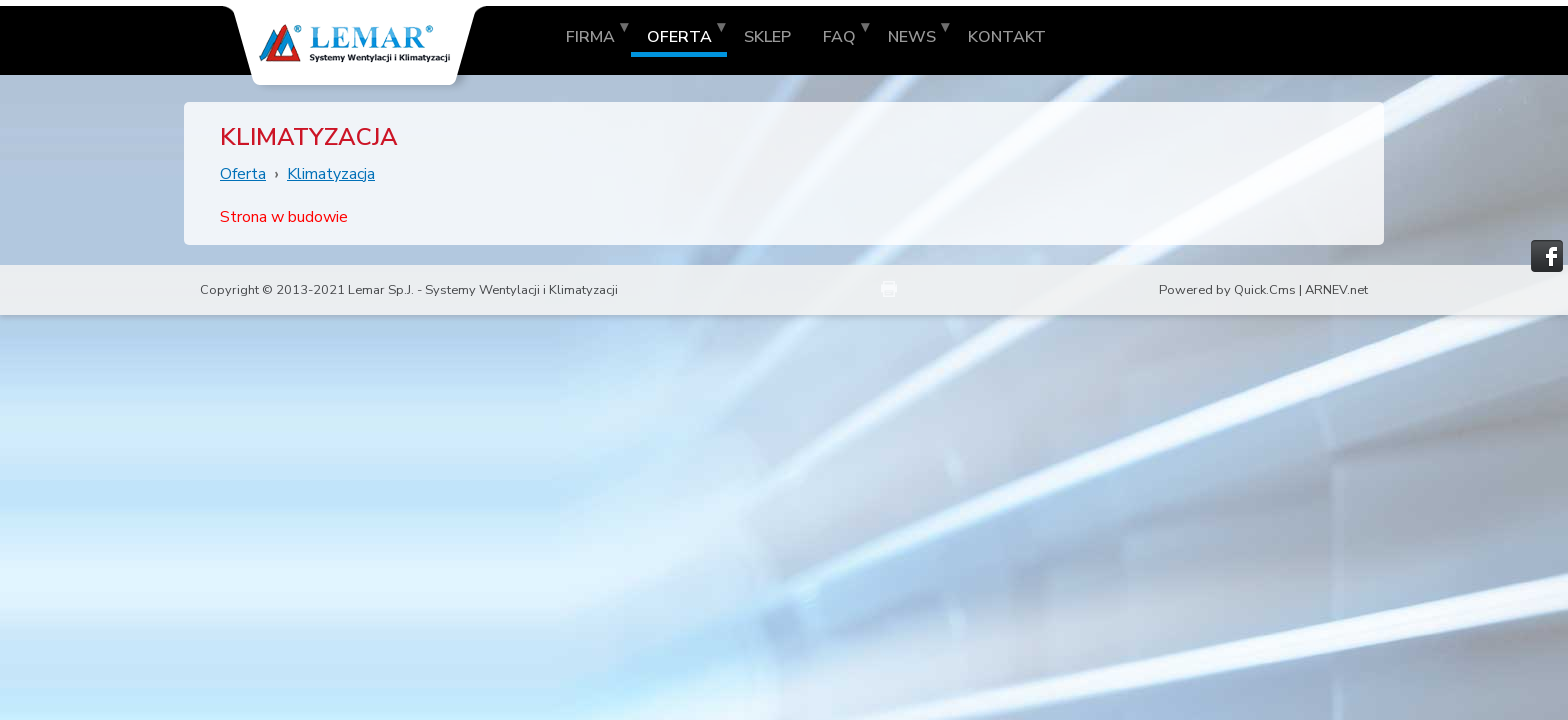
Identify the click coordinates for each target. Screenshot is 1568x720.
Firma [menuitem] (590, 37)
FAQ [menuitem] (839, 37)
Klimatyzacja (331, 174)
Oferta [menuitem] (679, 37)
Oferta (243, 174)
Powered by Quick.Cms (1227, 290)
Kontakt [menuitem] (1007, 37)
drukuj (889, 289)
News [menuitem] (912, 37)
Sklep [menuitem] (767, 37)
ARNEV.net (1336, 290)
